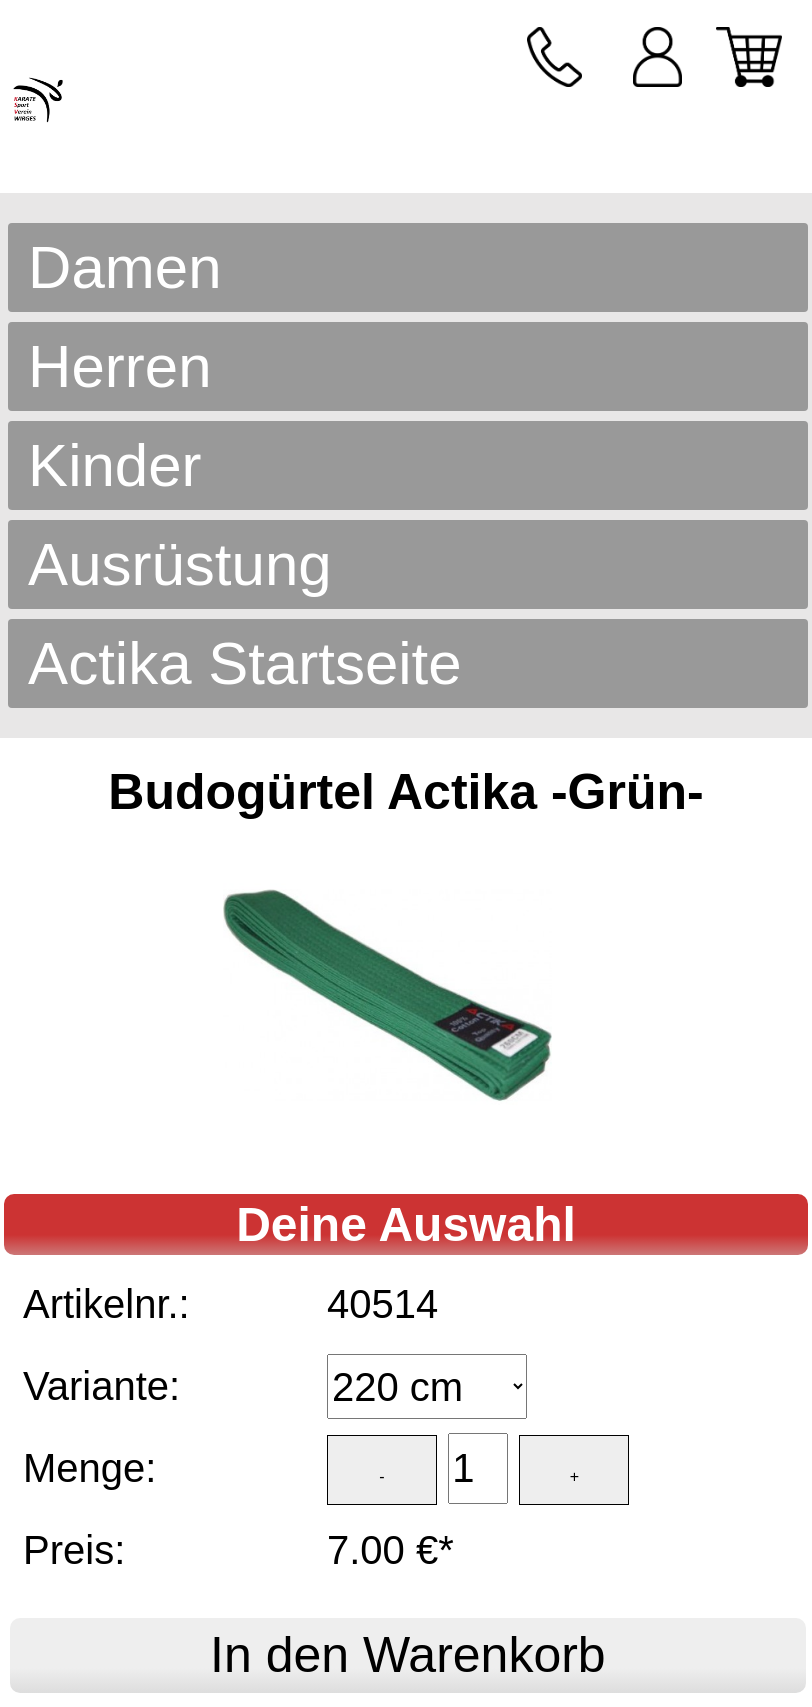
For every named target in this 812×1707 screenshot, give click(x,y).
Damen (124, 267)
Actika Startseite (245, 663)
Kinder (114, 465)
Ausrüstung (180, 564)
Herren (119, 366)
